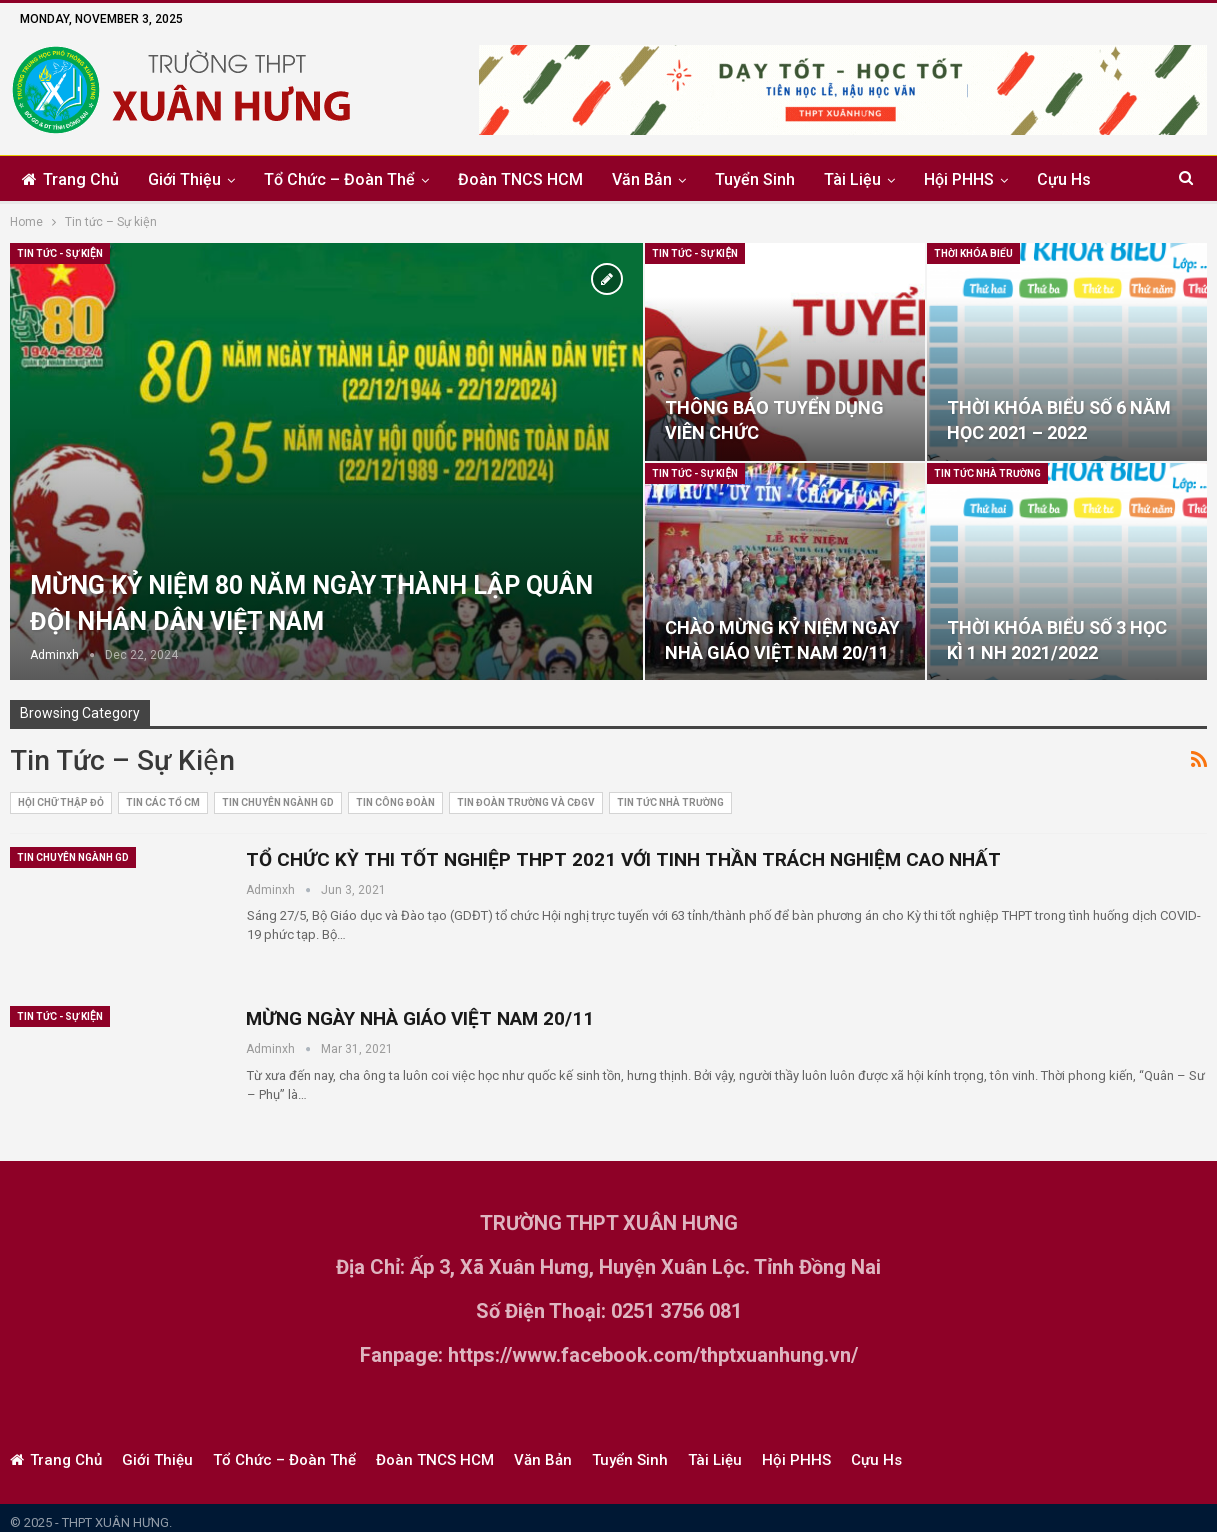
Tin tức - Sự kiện (60, 253)
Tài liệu (852, 179)
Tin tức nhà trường (987, 473)
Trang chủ (70, 179)
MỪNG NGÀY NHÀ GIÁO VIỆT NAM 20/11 (420, 1018)
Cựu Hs (1064, 179)
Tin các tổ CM (163, 802)
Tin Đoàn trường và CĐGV (526, 802)
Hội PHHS (959, 179)
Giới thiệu (184, 179)
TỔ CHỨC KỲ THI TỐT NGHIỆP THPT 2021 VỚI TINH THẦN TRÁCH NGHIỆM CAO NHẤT (623, 859)
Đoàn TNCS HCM (520, 179)
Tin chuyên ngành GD (278, 802)
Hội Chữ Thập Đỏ (61, 802)
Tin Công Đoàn (395, 802)
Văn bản (642, 179)
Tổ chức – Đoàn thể (339, 179)
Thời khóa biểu (973, 253)
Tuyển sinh (755, 179)
